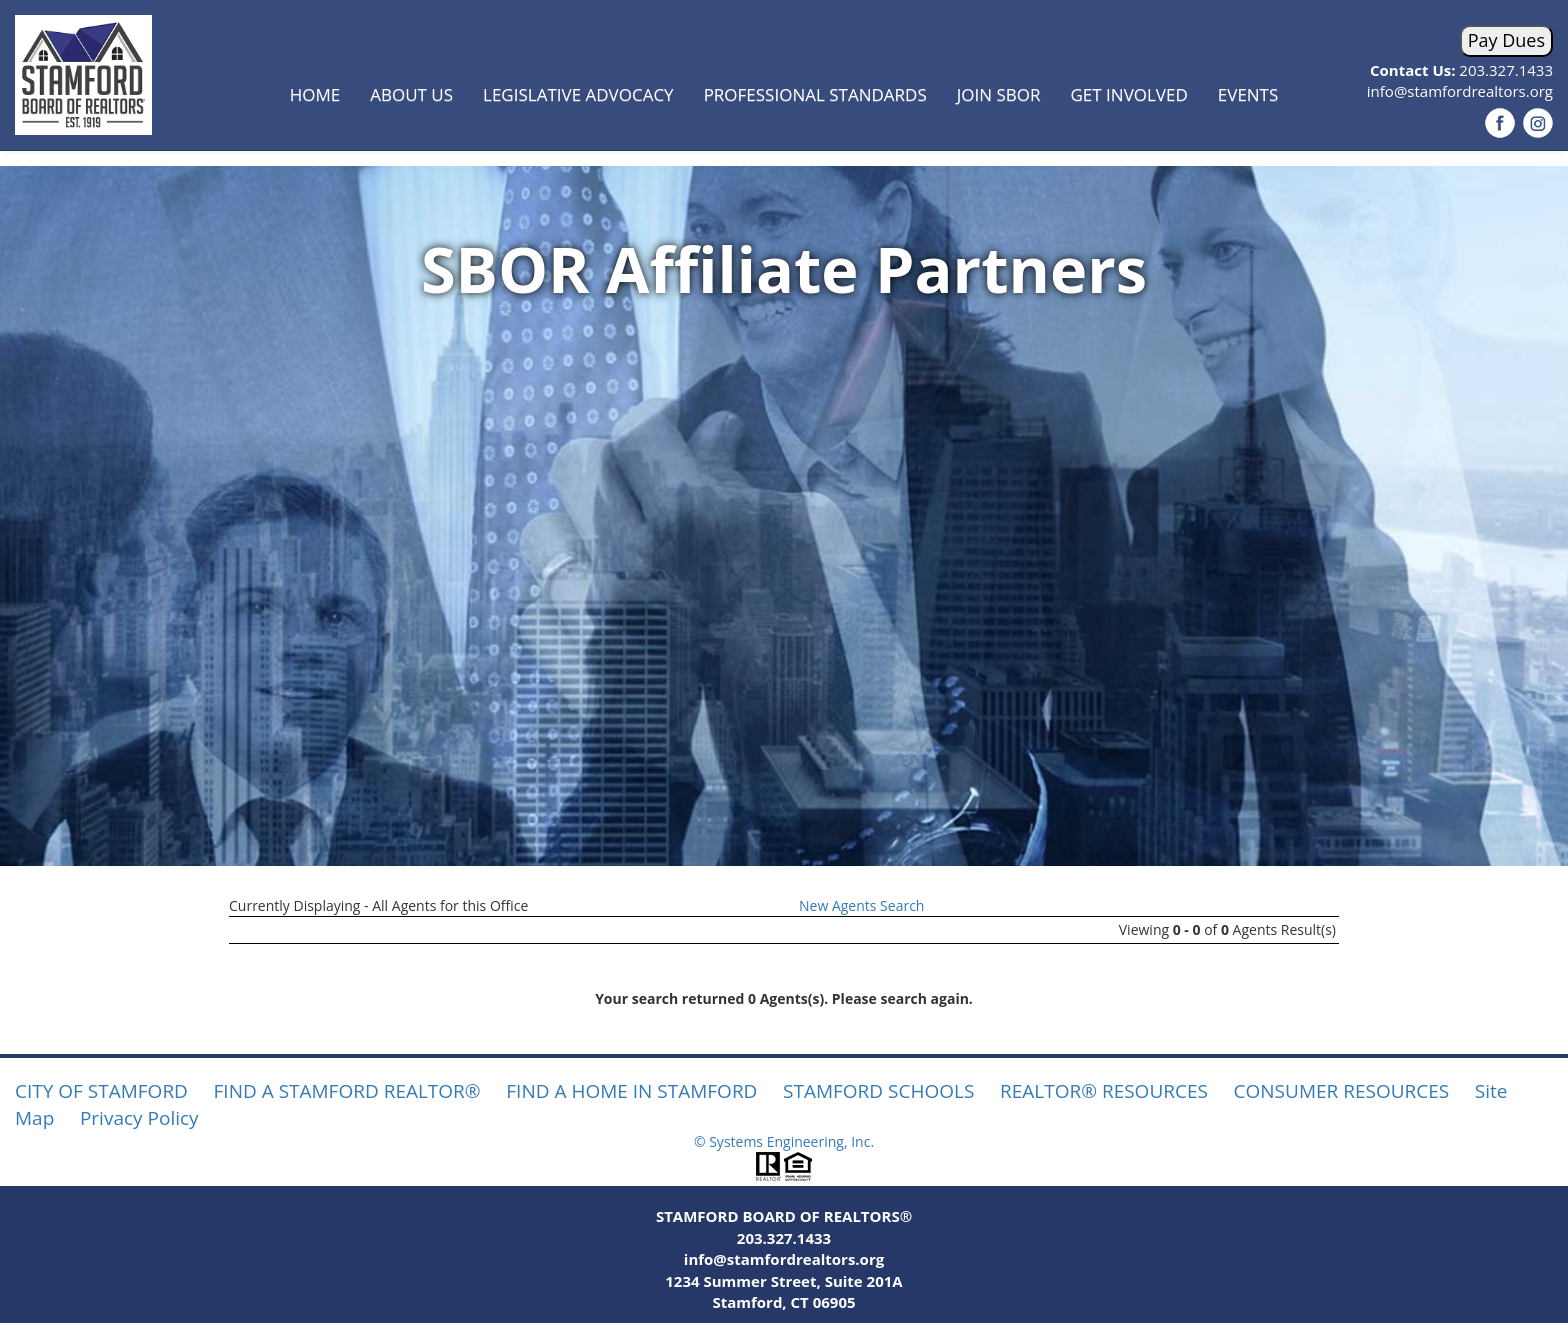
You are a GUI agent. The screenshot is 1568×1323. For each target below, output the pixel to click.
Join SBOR (999, 94)
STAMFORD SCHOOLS (878, 1091)
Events (1248, 94)
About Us (411, 94)
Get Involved (1129, 94)
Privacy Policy (139, 1118)
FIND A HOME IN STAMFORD (631, 1091)
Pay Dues (1506, 40)
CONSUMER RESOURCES (1342, 1091)
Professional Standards (815, 94)
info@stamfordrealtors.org (1460, 91)
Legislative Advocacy (578, 94)
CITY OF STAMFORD (101, 1091)
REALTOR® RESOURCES (1104, 1091)
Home (315, 94)
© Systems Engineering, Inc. (784, 1141)
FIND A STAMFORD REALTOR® (347, 1091)
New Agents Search (861, 905)
